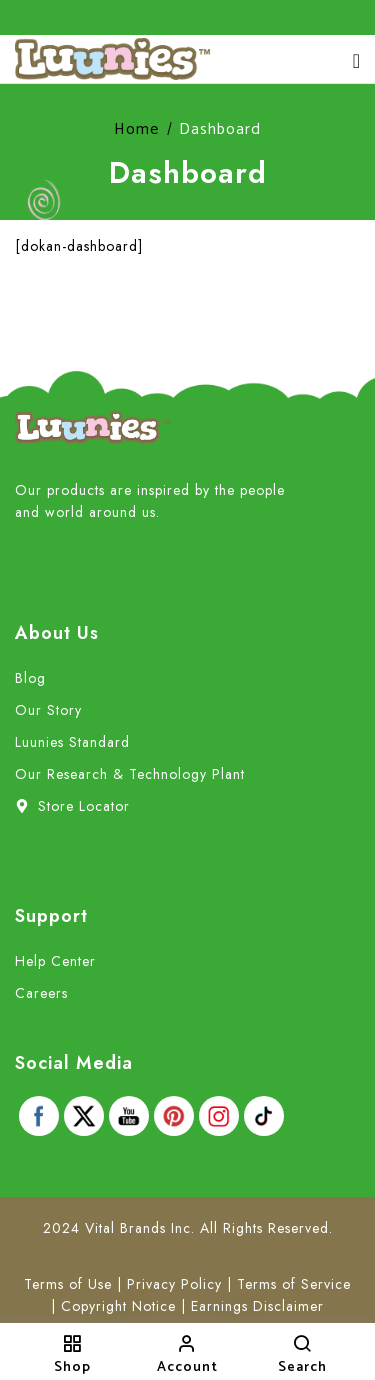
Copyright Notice (118, 1306)
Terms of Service (294, 1284)
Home (136, 129)
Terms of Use (68, 1284)
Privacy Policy (174, 1284)
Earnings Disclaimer (257, 1306)
